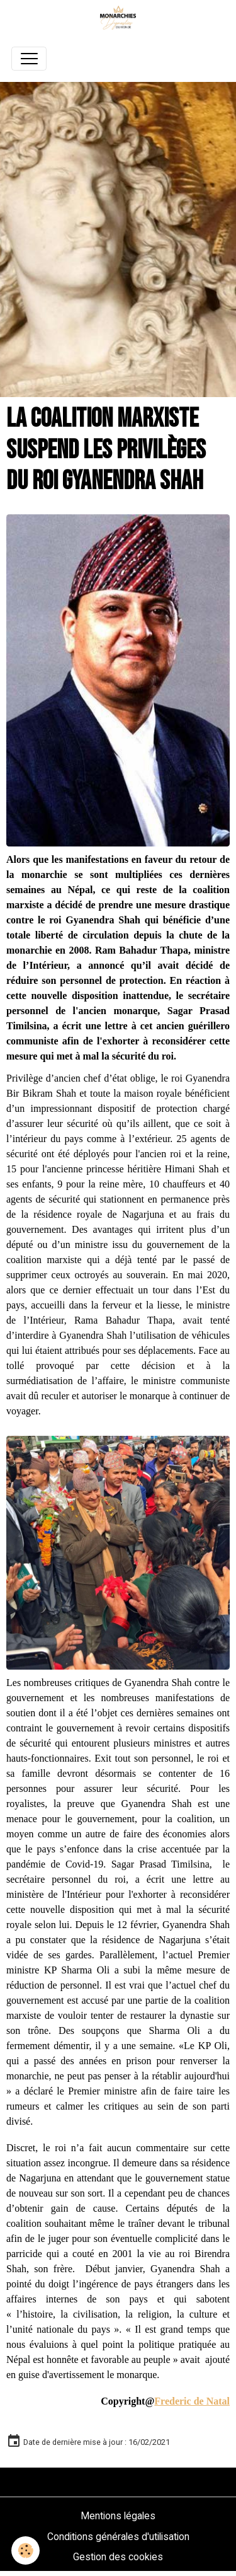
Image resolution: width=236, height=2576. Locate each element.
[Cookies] (25, 2550)
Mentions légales (118, 2516)
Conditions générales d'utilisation (118, 2537)
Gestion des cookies (118, 2557)
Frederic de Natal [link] (192, 2401)
